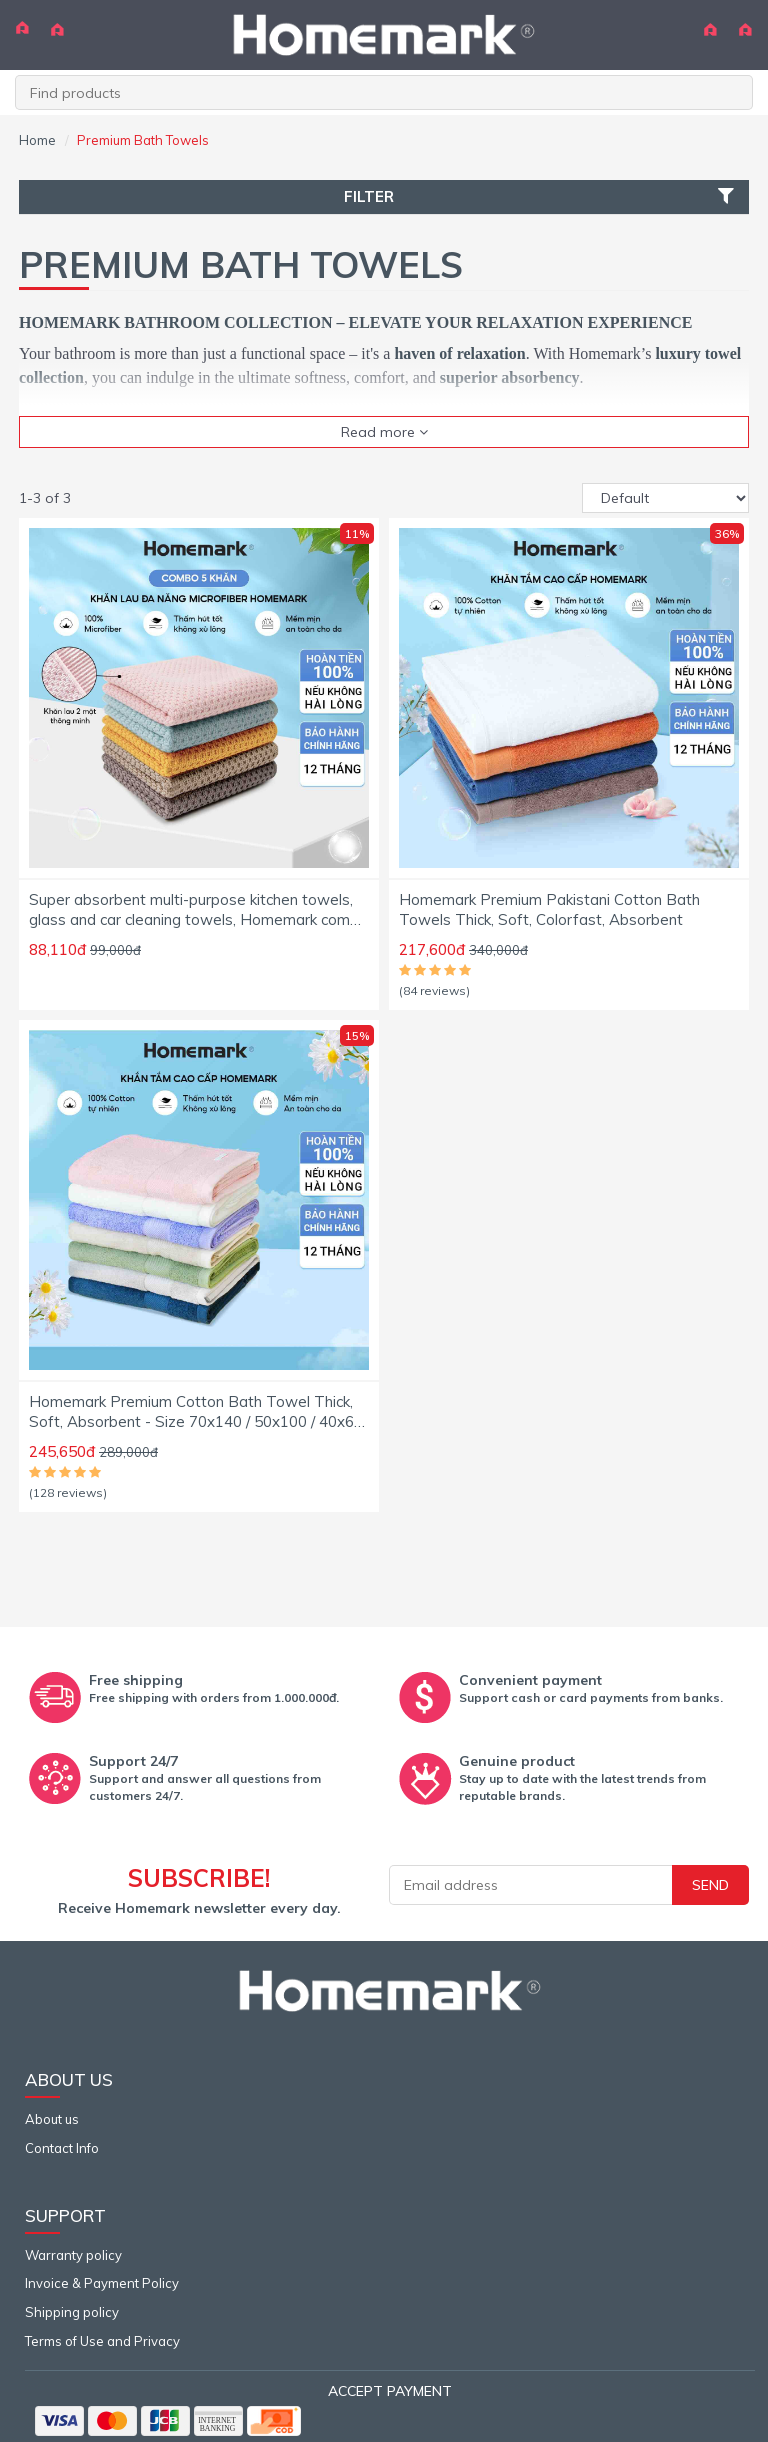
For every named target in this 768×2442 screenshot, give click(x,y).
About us (52, 2119)
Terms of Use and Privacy (102, 2341)
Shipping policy (72, 2312)
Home (37, 140)
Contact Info (62, 2148)
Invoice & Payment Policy (102, 2283)
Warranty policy (73, 2255)
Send (710, 1885)
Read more (384, 432)
